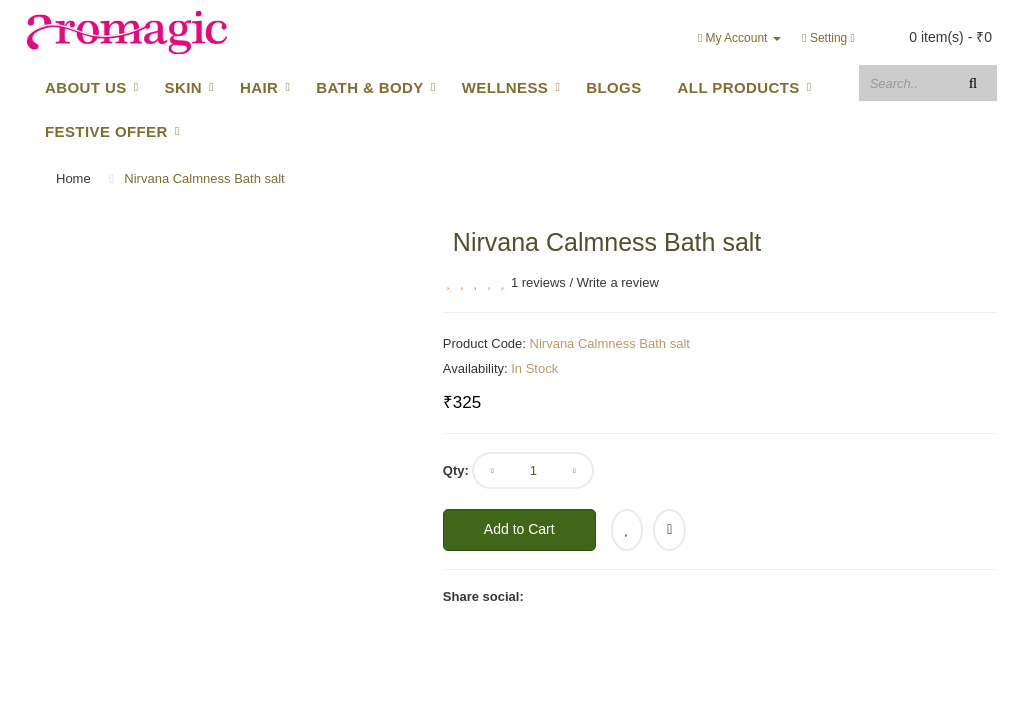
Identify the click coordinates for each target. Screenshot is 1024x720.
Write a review (618, 282)
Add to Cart (519, 529)
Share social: (483, 596)
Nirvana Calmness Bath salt (204, 178)
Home (73, 178)
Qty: (456, 470)
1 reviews (538, 282)
